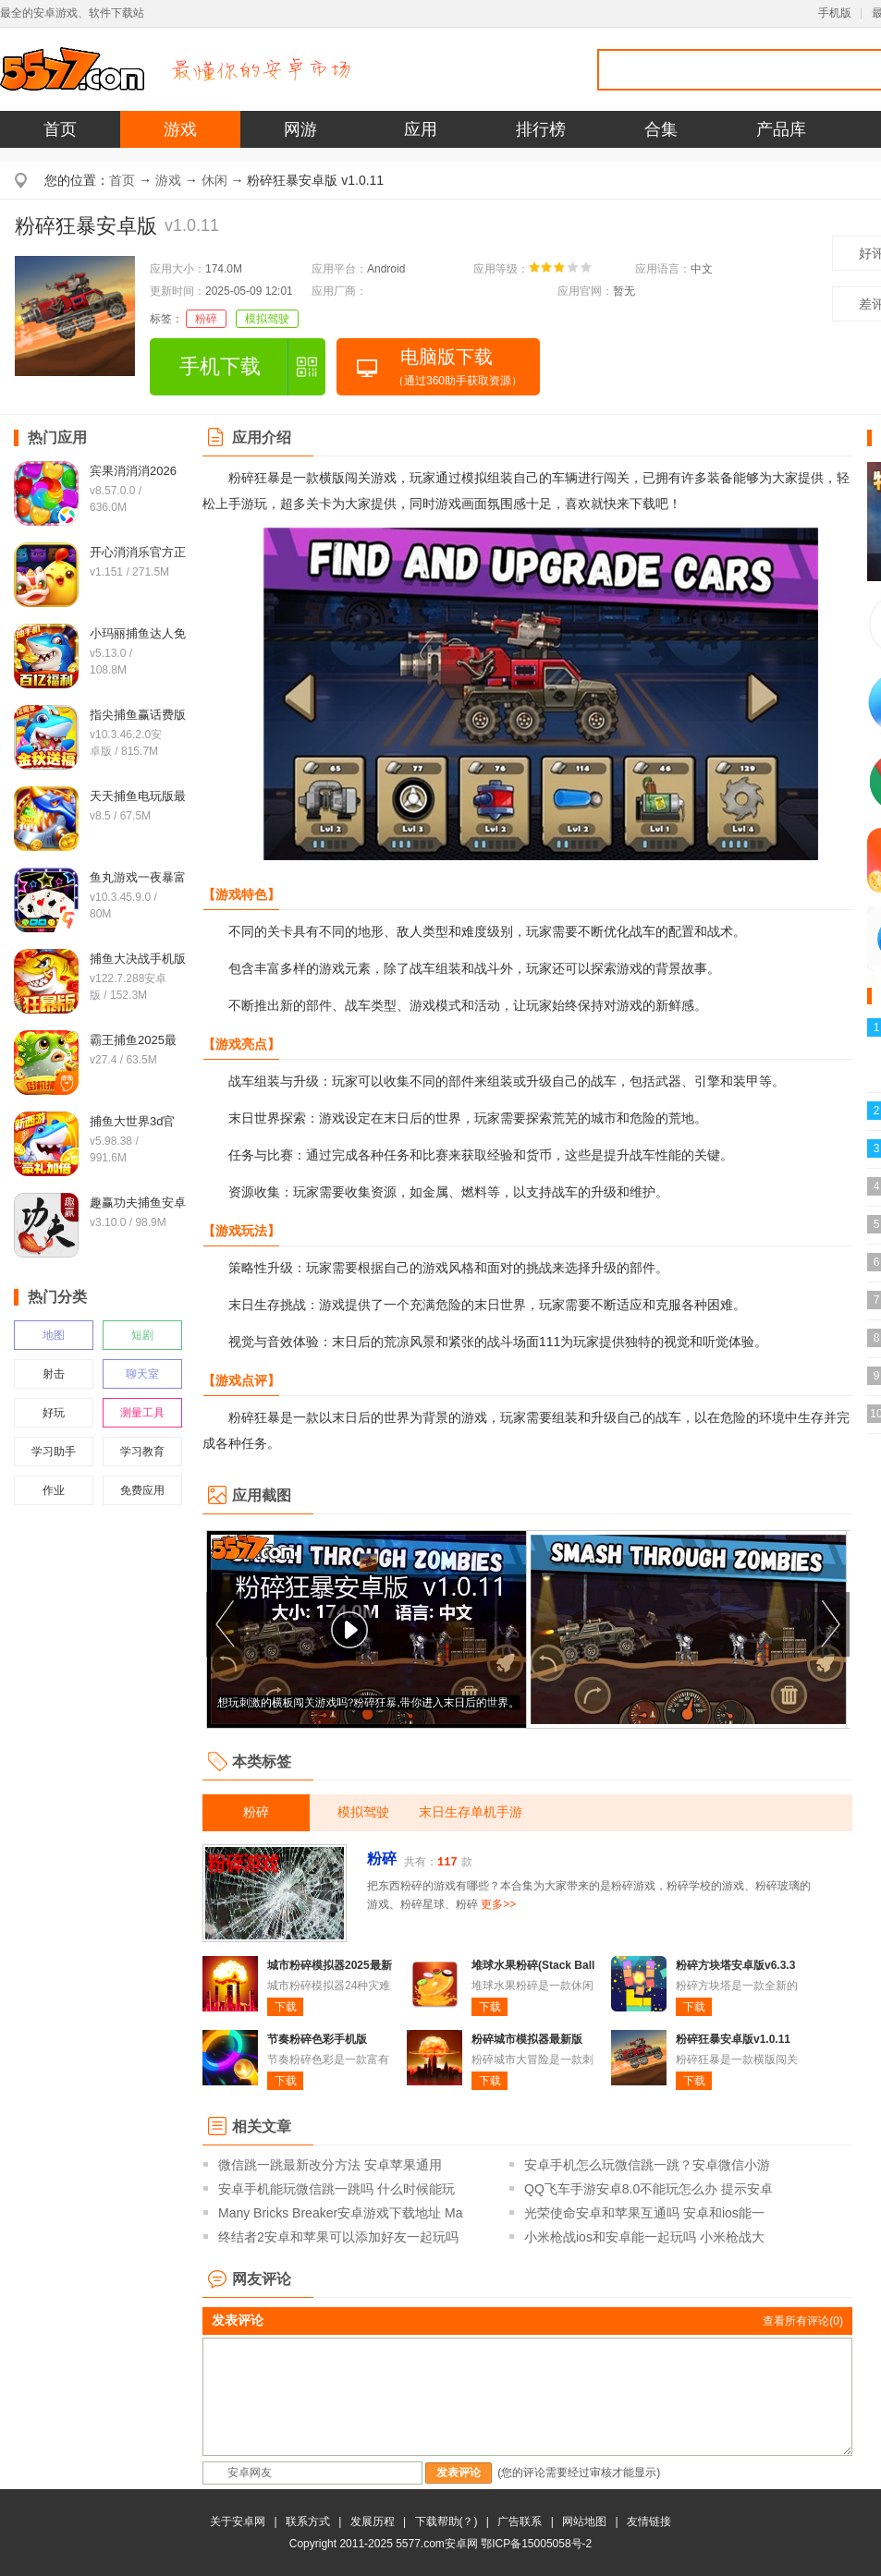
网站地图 (584, 2521)
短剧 (142, 1335)
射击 (54, 1373)
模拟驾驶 (267, 318)
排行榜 (541, 129)
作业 (54, 1490)
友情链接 (649, 2521)
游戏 (180, 129)
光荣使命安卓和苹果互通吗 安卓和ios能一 (644, 2212)
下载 (286, 2006)
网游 (300, 129)
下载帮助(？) (446, 2521)
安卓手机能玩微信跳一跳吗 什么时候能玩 (336, 2188)
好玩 (54, 1412)
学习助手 (53, 1451)
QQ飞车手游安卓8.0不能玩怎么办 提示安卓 (648, 2188)
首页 (60, 129)
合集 (661, 129)
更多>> (498, 1904)
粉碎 (206, 318)
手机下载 (220, 366)
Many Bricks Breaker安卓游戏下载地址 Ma (340, 2212)
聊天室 (142, 1373)
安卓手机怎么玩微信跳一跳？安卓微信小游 (647, 2164)
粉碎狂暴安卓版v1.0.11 (733, 2039)
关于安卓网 (237, 2521)
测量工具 (142, 1412)
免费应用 (142, 1490)
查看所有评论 (803, 2321)
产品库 (781, 129)
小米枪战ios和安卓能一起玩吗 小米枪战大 (644, 2237)
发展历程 (372, 2521)
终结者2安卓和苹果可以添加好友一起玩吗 (338, 2237)
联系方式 (308, 2521)
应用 (420, 129)
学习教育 (142, 1451)
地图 (54, 1335)
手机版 (834, 12)
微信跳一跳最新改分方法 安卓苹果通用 (330, 2164)
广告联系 (519, 2521)
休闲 (214, 180)
